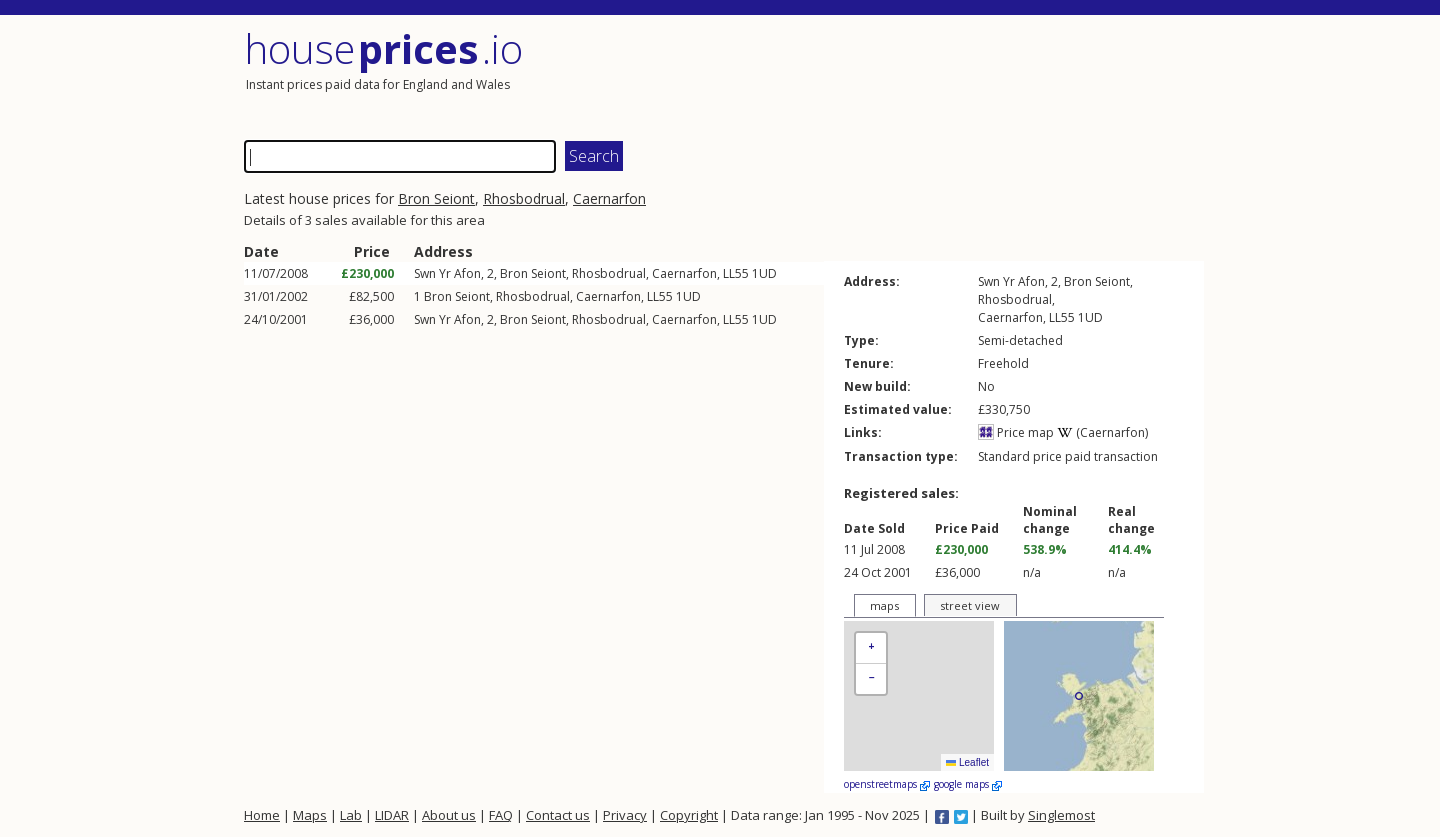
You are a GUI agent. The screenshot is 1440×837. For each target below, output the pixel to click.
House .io (383, 48)
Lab (351, 815)
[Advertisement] (964, 75)
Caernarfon (609, 198)
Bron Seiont (436, 198)
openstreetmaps (887, 784)
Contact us (558, 815)
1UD (764, 273)
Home (262, 815)
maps (884, 605)
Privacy (625, 815)
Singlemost (1061, 815)
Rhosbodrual (524, 198)
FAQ (501, 815)
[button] (871, 648)
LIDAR (392, 815)
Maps (310, 815)
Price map (1016, 432)
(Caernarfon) (1102, 432)
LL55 (736, 273)
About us (449, 815)
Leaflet (967, 762)
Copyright (689, 815)
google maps (968, 784)
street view (970, 605)
